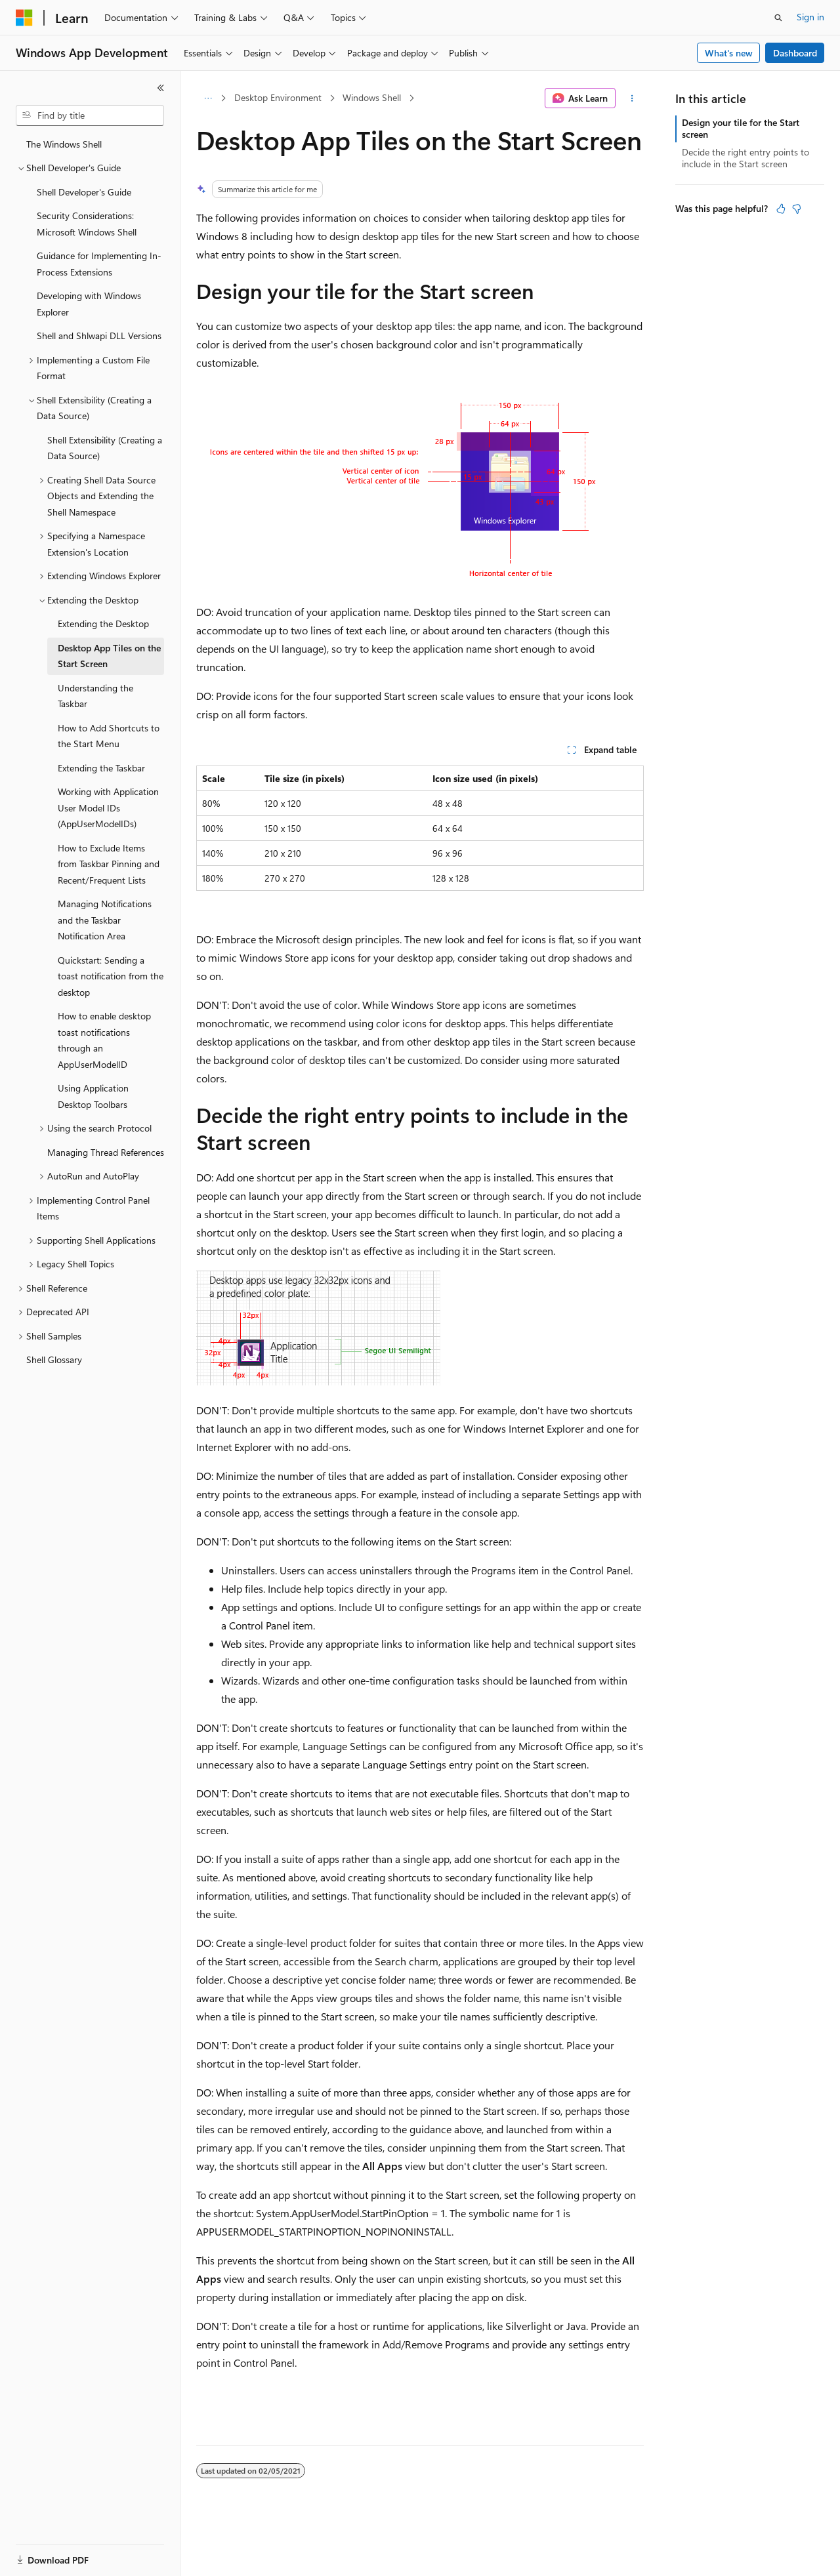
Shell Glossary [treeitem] (54, 1359)
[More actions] (632, 98)
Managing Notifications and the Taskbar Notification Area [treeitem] (105, 919)
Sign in (810, 16)
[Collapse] (161, 88)
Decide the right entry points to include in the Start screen (745, 158)
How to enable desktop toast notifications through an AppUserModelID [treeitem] (104, 1040)
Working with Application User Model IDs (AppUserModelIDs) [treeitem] (108, 807)
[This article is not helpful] (797, 208)
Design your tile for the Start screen (740, 128)
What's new (729, 53)
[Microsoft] (24, 17)
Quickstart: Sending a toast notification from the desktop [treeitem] (110, 976)
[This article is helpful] (781, 208)
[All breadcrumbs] (207, 98)
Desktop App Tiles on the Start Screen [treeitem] (109, 656)
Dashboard (795, 53)
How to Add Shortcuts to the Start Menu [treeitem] (108, 736)
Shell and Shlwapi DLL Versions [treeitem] (99, 335)
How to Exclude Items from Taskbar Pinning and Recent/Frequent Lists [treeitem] (108, 864)
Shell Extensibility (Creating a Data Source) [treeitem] (104, 448)
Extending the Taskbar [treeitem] (101, 768)
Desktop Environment (278, 97)
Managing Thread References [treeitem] (105, 1152)
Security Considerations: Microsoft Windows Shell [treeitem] (86, 223)
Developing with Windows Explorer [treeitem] (89, 303)
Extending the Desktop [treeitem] (103, 623)
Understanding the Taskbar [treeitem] (95, 696)
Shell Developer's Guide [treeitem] (84, 192)
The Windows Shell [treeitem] (64, 144)
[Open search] (778, 18)
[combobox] (90, 115)
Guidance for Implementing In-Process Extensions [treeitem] (99, 263)
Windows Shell (372, 97)
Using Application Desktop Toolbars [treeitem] (93, 1096)
